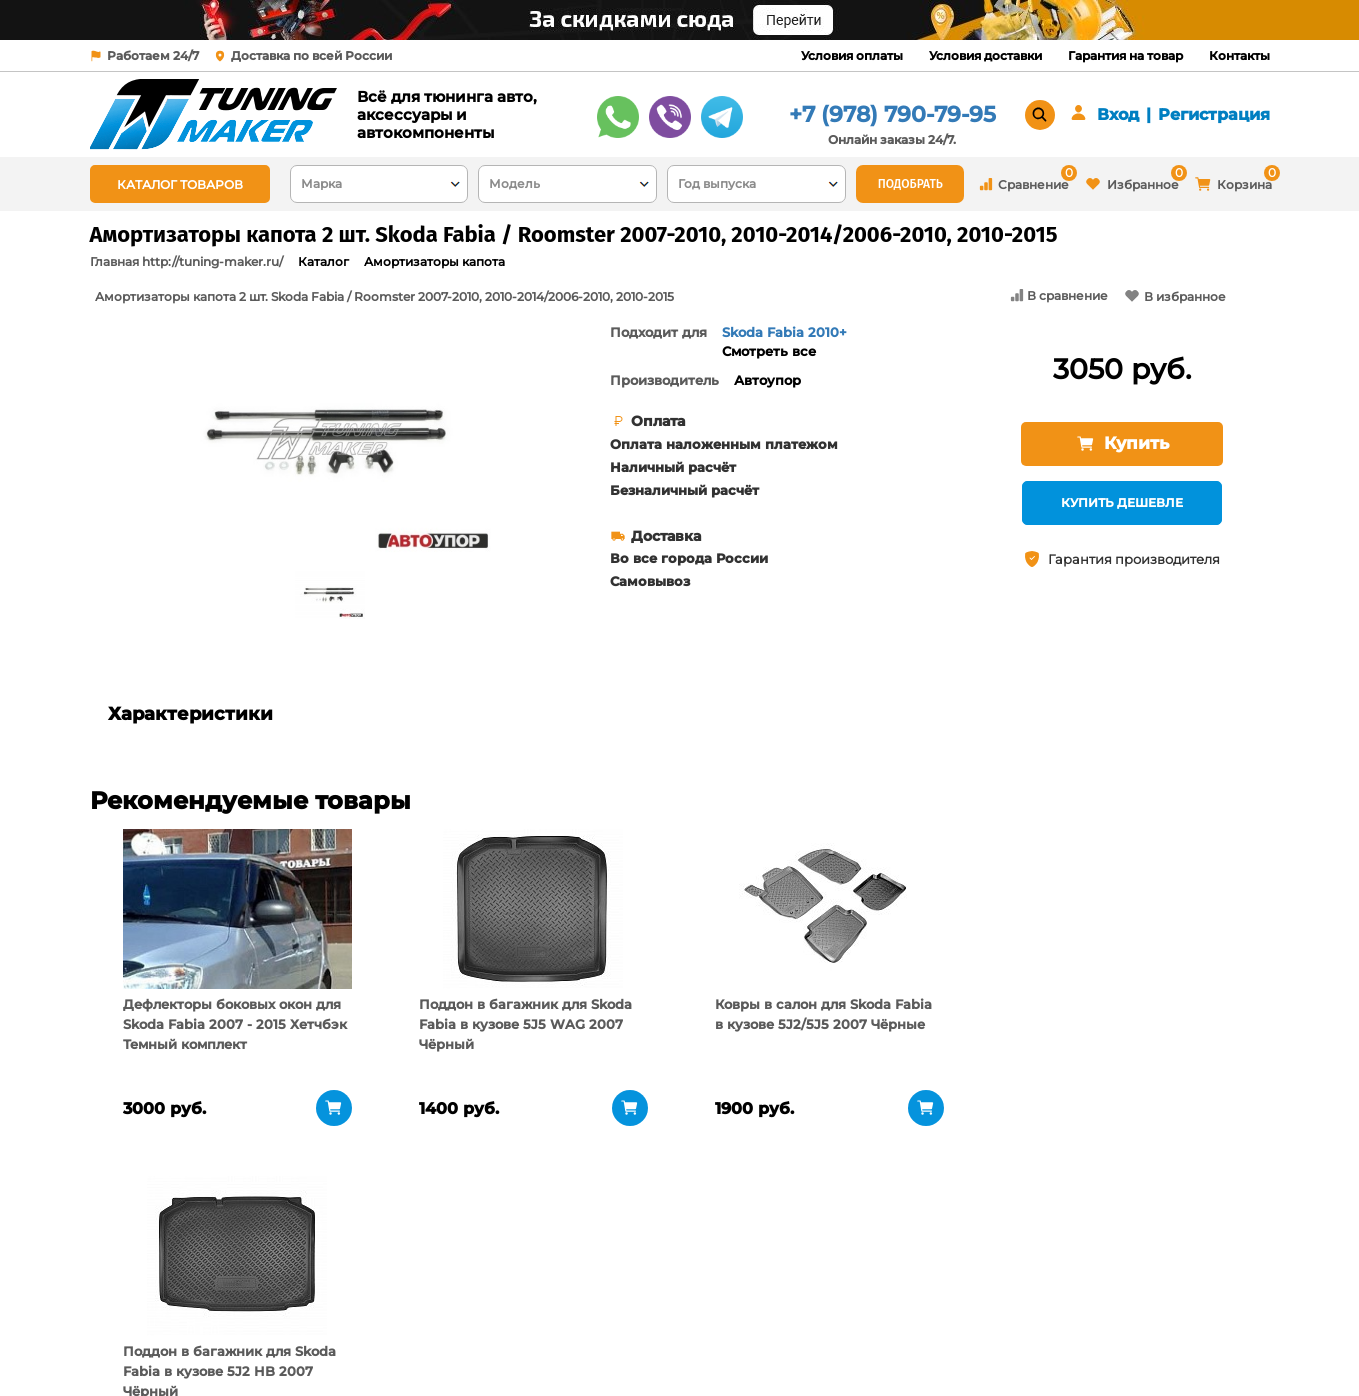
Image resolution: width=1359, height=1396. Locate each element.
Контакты (1239, 55)
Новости (327, 1341)
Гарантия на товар (1125, 55)
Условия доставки (985, 55)
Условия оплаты (852, 55)
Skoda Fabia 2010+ (784, 332)
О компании (341, 1291)
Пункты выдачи (352, 1316)
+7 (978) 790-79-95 (892, 114)
